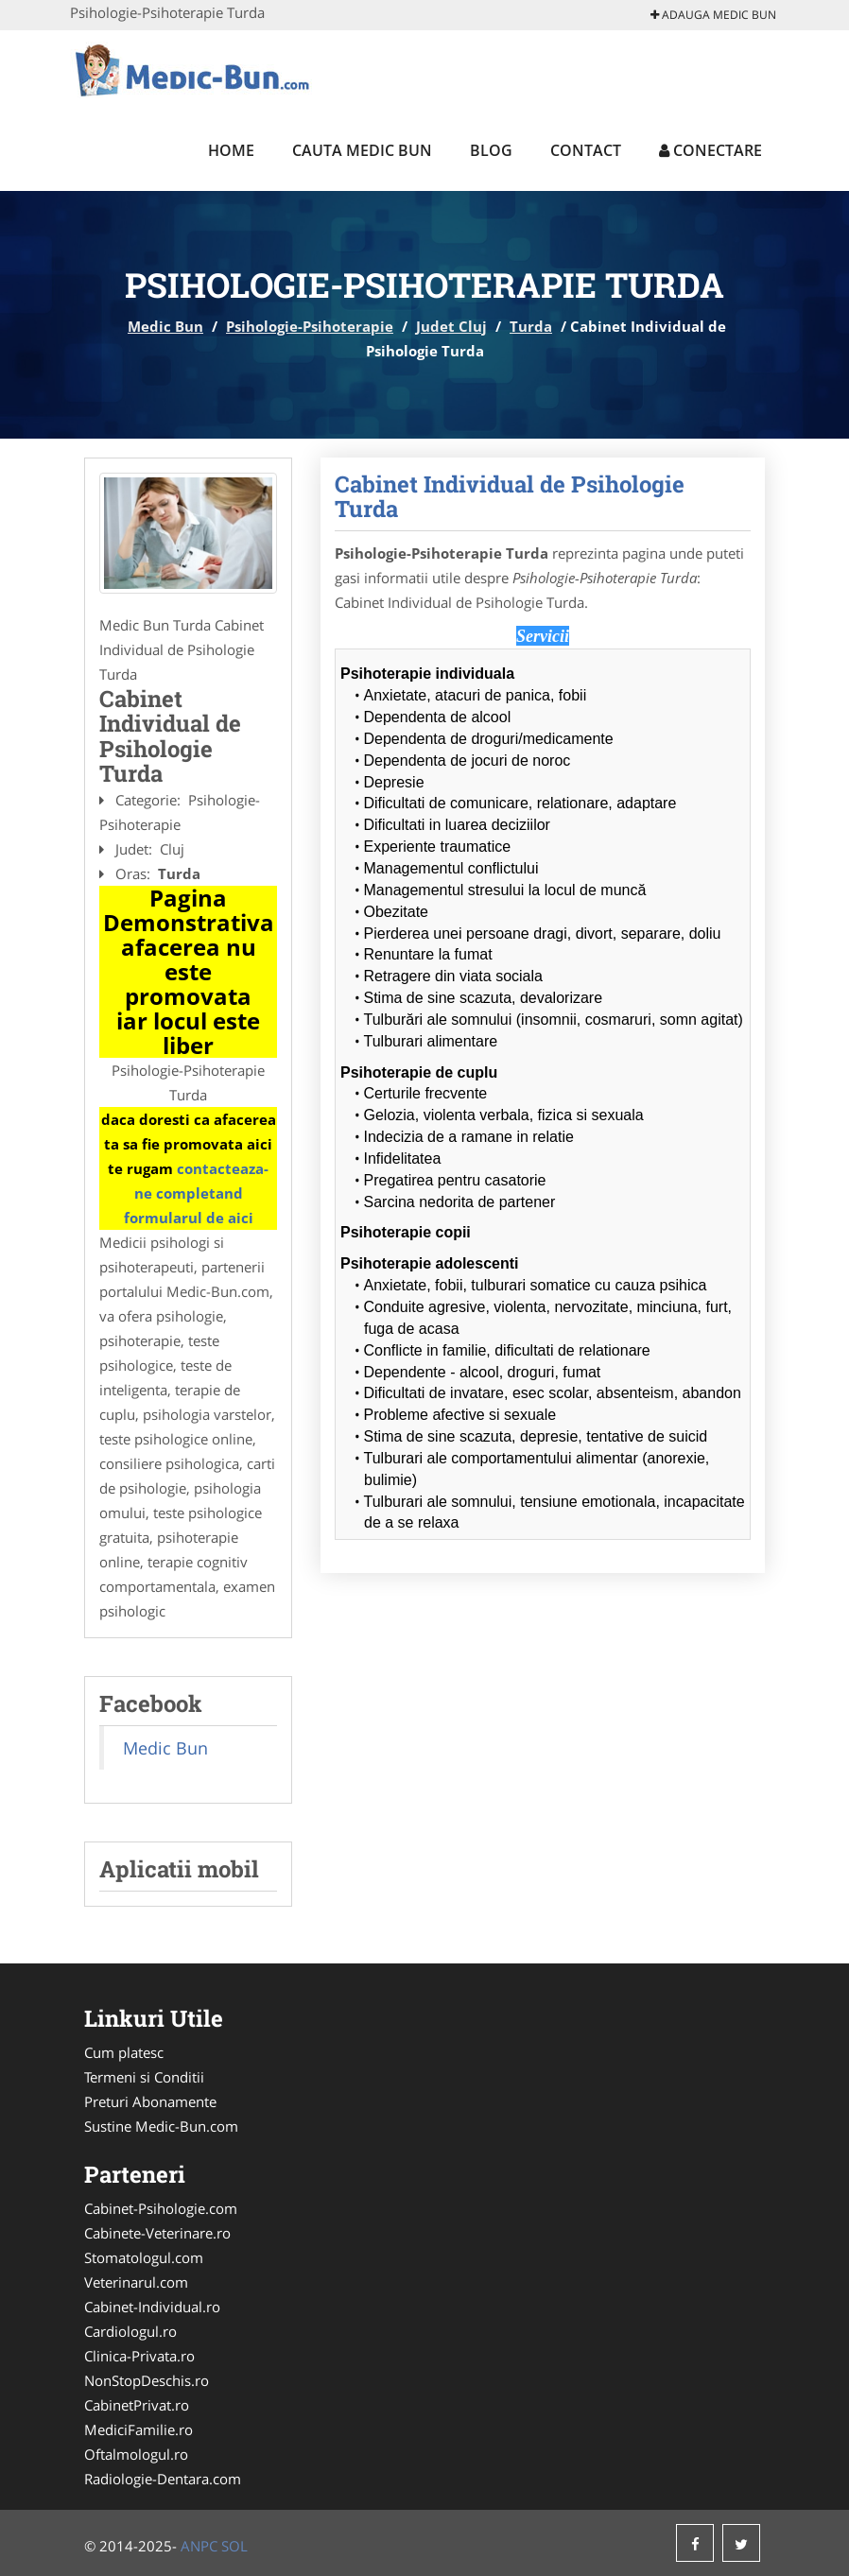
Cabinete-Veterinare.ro (157, 2232)
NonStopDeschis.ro (146, 2380)
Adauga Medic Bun (713, 15)
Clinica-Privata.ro (139, 2355)
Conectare (710, 150)
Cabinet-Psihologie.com (160, 2208)
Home (231, 150)
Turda (531, 326)
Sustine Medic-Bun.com (161, 2126)
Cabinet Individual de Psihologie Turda (509, 496)
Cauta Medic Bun (362, 150)
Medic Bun (165, 326)
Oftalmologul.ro (136, 2454)
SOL (234, 2545)
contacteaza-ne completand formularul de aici (196, 1193)
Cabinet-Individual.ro (152, 2306)
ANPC (199, 2545)
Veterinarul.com (136, 2282)
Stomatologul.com (143, 2257)
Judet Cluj (451, 326)
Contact (585, 150)
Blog (491, 150)
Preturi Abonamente (150, 2101)
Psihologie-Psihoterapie (309, 326)
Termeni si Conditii (144, 2076)
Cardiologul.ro (130, 2331)
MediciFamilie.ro (138, 2429)
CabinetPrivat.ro (136, 2404)
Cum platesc (124, 2052)
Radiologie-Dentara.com (162, 2478)
